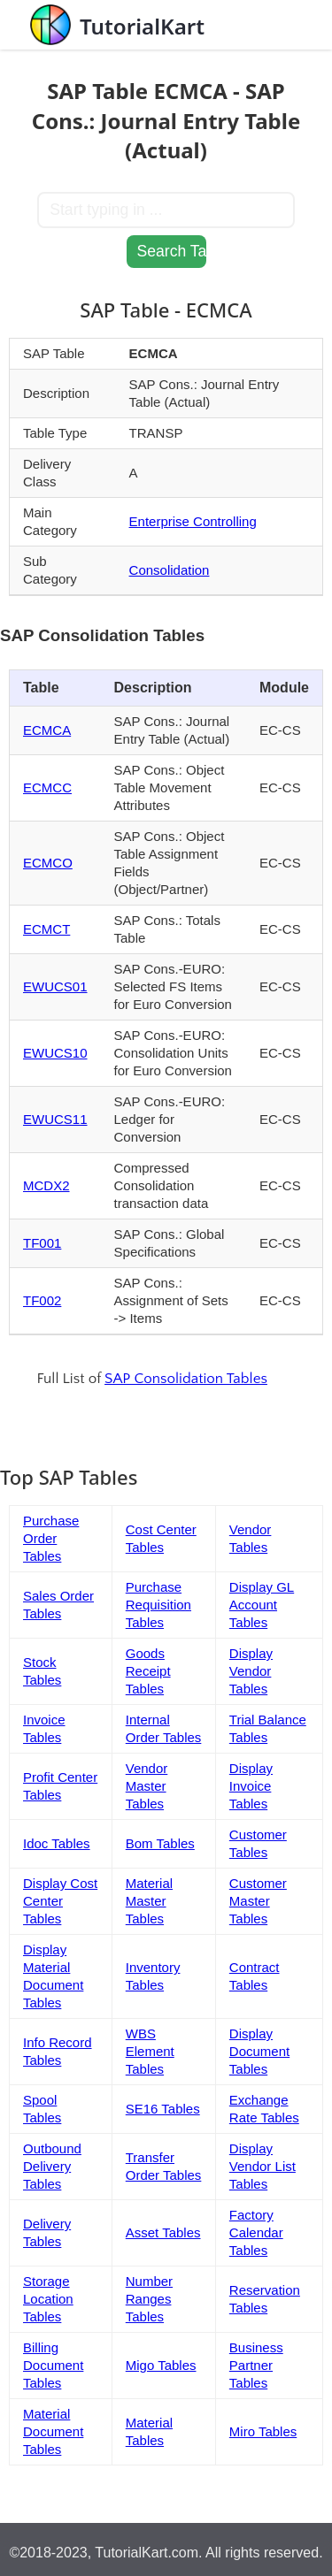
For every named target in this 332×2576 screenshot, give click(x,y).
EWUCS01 (55, 986)
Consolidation (169, 569)
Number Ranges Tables (149, 2299)
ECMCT (46, 928)
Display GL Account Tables (261, 1604)
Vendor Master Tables (147, 1786)
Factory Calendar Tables (256, 2232)
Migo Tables (161, 2365)
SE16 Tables (163, 2108)
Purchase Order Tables (51, 1538)
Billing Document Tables (53, 2365)
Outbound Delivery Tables (52, 2166)
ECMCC (47, 787)
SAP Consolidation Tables (185, 1379)
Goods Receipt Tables (148, 1671)
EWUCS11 (55, 1119)
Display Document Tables (259, 2051)
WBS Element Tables (150, 2051)
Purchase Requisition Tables (158, 1604)
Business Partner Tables (256, 2365)
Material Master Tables (149, 1901)
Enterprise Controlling (193, 521)
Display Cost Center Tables (60, 1901)
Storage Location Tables (48, 2299)
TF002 (42, 1300)
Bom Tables (160, 1843)
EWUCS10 (55, 1052)
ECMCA (47, 730)
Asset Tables (163, 2232)
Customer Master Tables (258, 1901)
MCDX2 (46, 1185)
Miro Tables (263, 2431)
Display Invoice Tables (251, 1786)
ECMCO (48, 862)
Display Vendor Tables (251, 1671)
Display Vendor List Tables (262, 2166)
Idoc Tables (56, 1843)
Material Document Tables (53, 2431)
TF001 (42, 1242)
